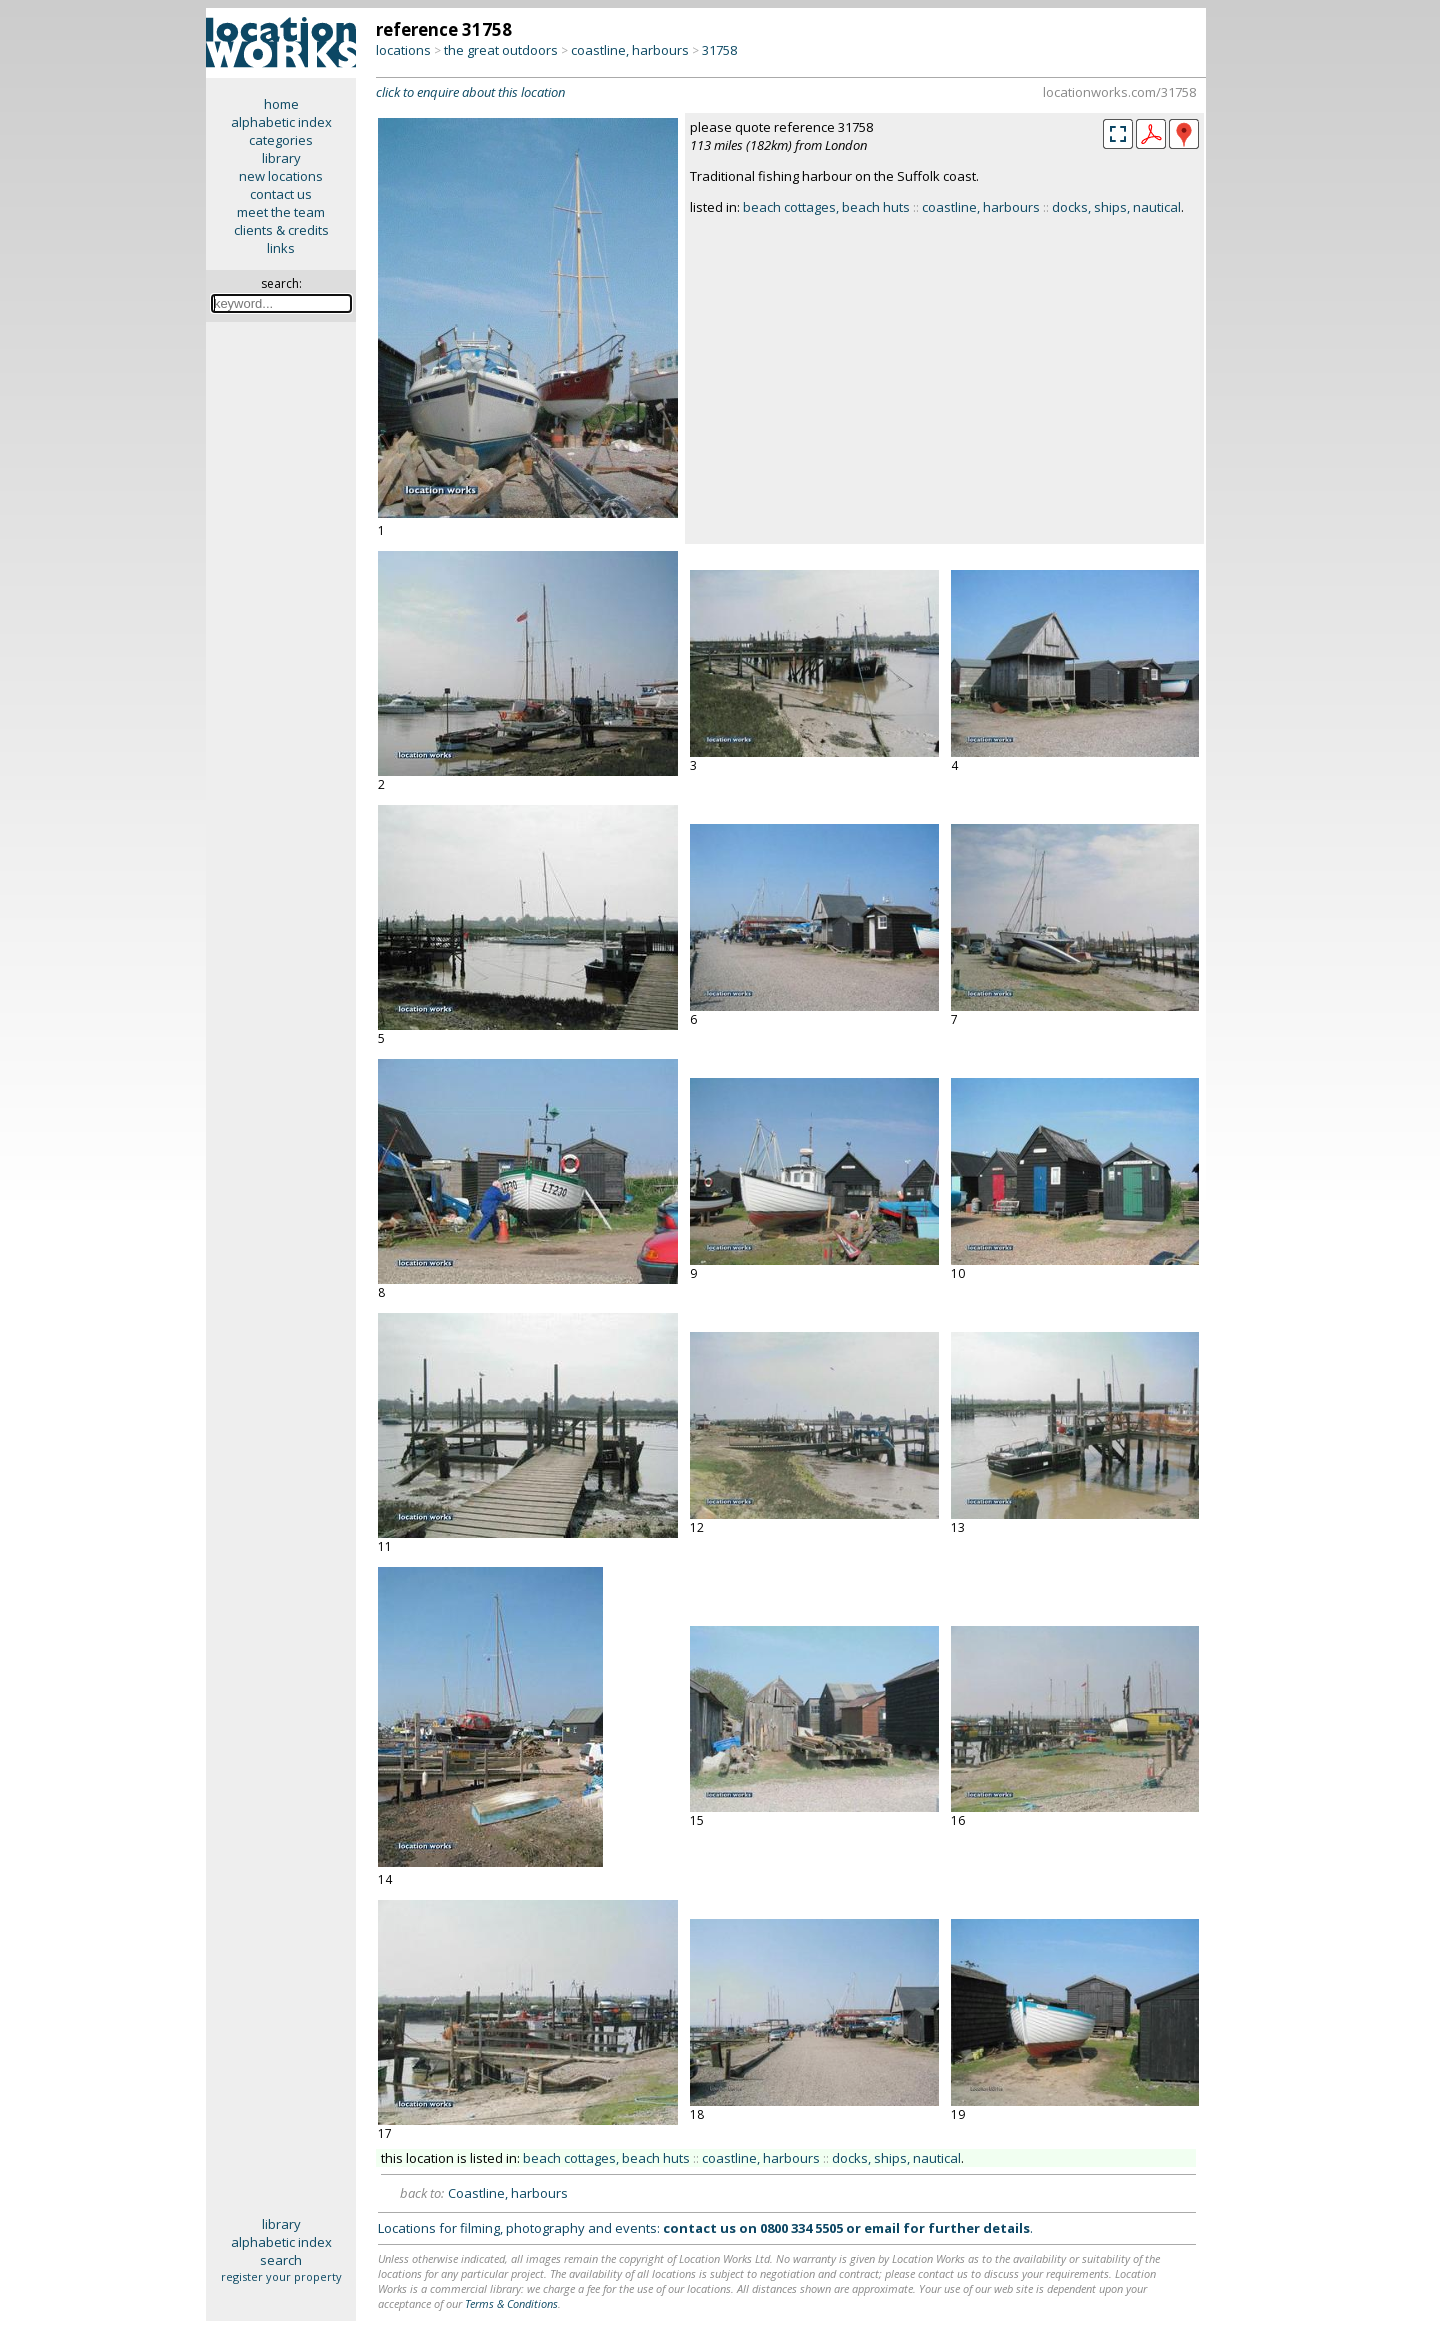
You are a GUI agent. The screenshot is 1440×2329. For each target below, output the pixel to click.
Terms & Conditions (511, 2303)
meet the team (281, 212)
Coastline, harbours (508, 2193)
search (281, 2260)
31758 (719, 50)
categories (281, 140)
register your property (281, 2276)
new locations (281, 176)
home (281, 104)
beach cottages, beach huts (826, 207)
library (281, 158)
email (882, 2228)
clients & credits (281, 230)
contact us (281, 194)
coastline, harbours (630, 50)
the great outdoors (501, 50)
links (281, 248)
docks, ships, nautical (1116, 207)
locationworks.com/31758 (1119, 92)
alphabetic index (281, 122)
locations (403, 50)
